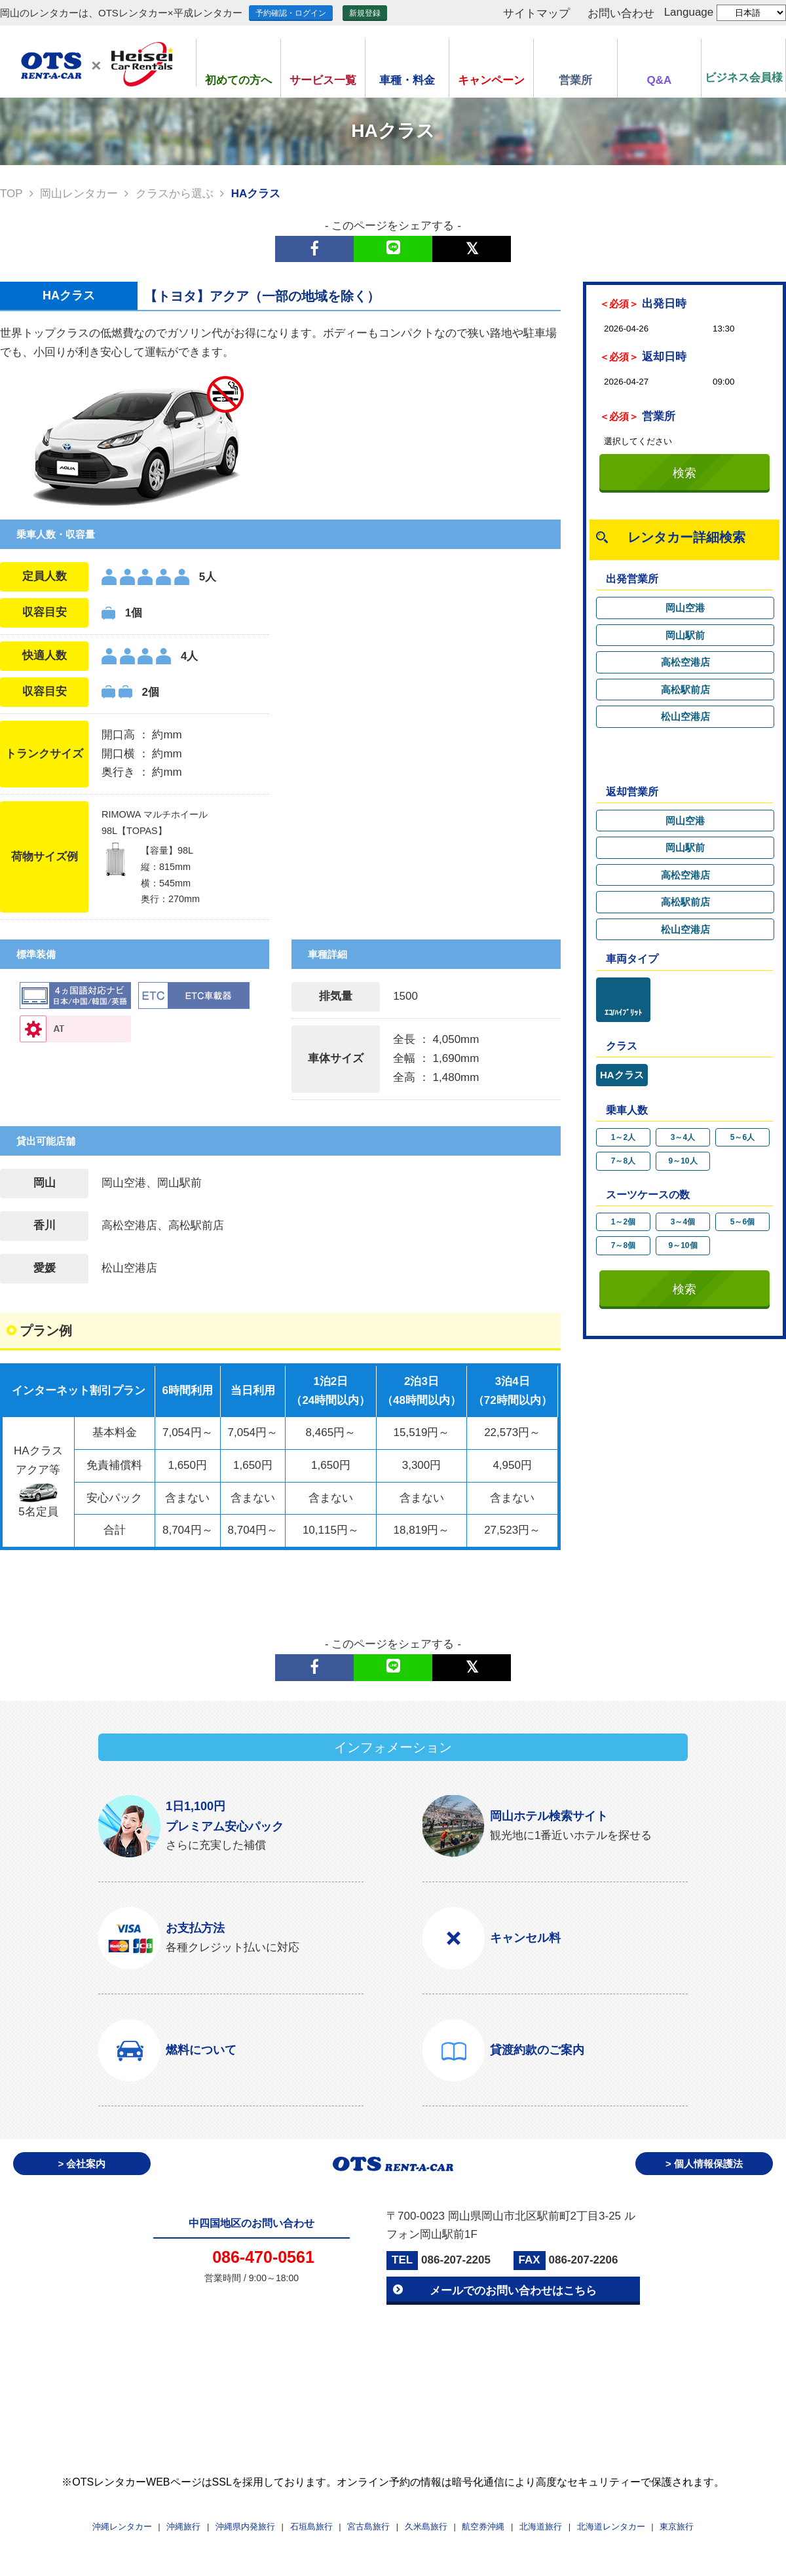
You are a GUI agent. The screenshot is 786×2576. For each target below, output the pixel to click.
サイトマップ (536, 13)
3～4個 (683, 1221)
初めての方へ (238, 80)
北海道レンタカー (611, 2526)
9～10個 (682, 1245)
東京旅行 (677, 2526)
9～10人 (682, 1160)
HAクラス (622, 1074)
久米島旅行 (426, 2526)
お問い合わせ (621, 13)
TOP (11, 193)
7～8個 (623, 1245)
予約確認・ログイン (290, 13)
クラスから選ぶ (175, 193)
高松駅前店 (685, 689)
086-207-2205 (456, 2260)
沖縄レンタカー (122, 2526)
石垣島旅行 (311, 2526)
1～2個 (623, 1221)
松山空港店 (685, 716)
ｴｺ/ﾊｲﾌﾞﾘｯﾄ (623, 1012)
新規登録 (365, 13)
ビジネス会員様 (744, 77)
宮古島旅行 (368, 2526)
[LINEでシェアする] (393, 249)
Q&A (659, 80)
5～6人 (742, 1137)
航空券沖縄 (483, 2526)
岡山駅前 (685, 635)
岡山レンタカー (79, 193)
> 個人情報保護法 (704, 2163)
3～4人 (683, 1137)
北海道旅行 (540, 2526)
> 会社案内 (82, 2163)
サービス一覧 (323, 80)
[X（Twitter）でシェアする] (471, 249)
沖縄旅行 (183, 2526)
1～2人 (623, 1137)
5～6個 (742, 1221)
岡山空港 (685, 607)
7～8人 (623, 1160)
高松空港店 (685, 662)
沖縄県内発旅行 (245, 2526)
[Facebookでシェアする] (314, 249)
